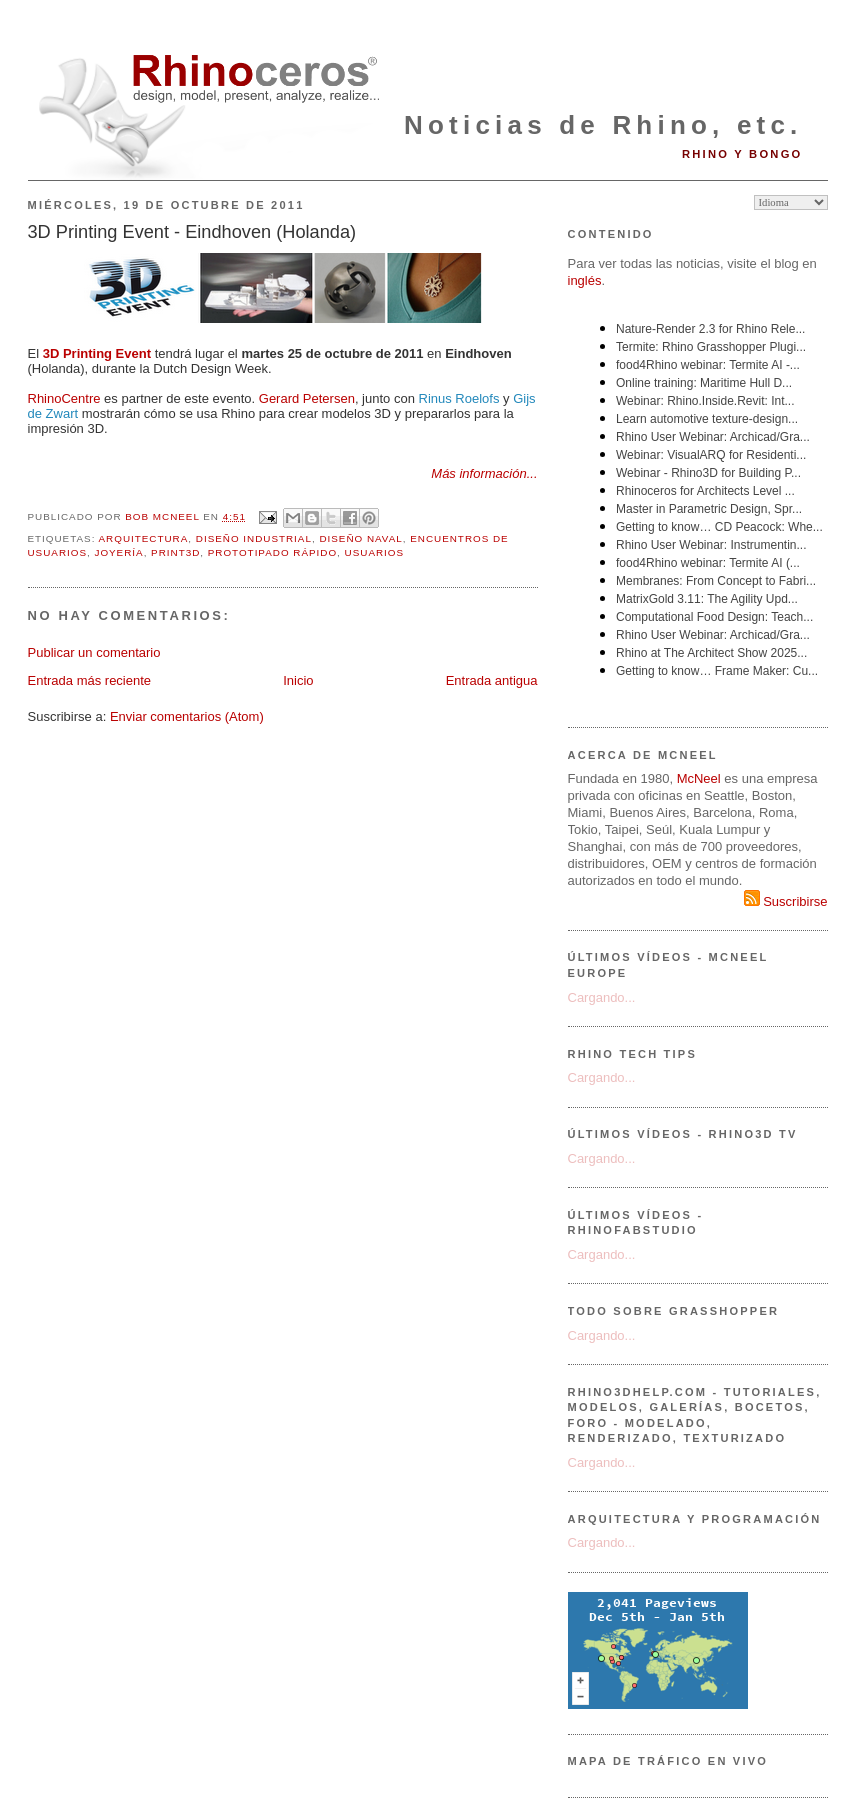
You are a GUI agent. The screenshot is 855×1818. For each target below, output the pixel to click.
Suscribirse (786, 901)
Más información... (484, 473)
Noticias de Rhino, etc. (603, 125)
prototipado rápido (272, 552)
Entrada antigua (492, 680)
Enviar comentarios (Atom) (187, 716)
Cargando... (602, 997)
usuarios (374, 552)
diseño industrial (254, 538)
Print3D (175, 552)
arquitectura (144, 538)
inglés (585, 280)
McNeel (699, 778)
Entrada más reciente (90, 680)
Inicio (298, 680)
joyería (118, 552)
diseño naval (360, 538)
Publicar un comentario (94, 652)
